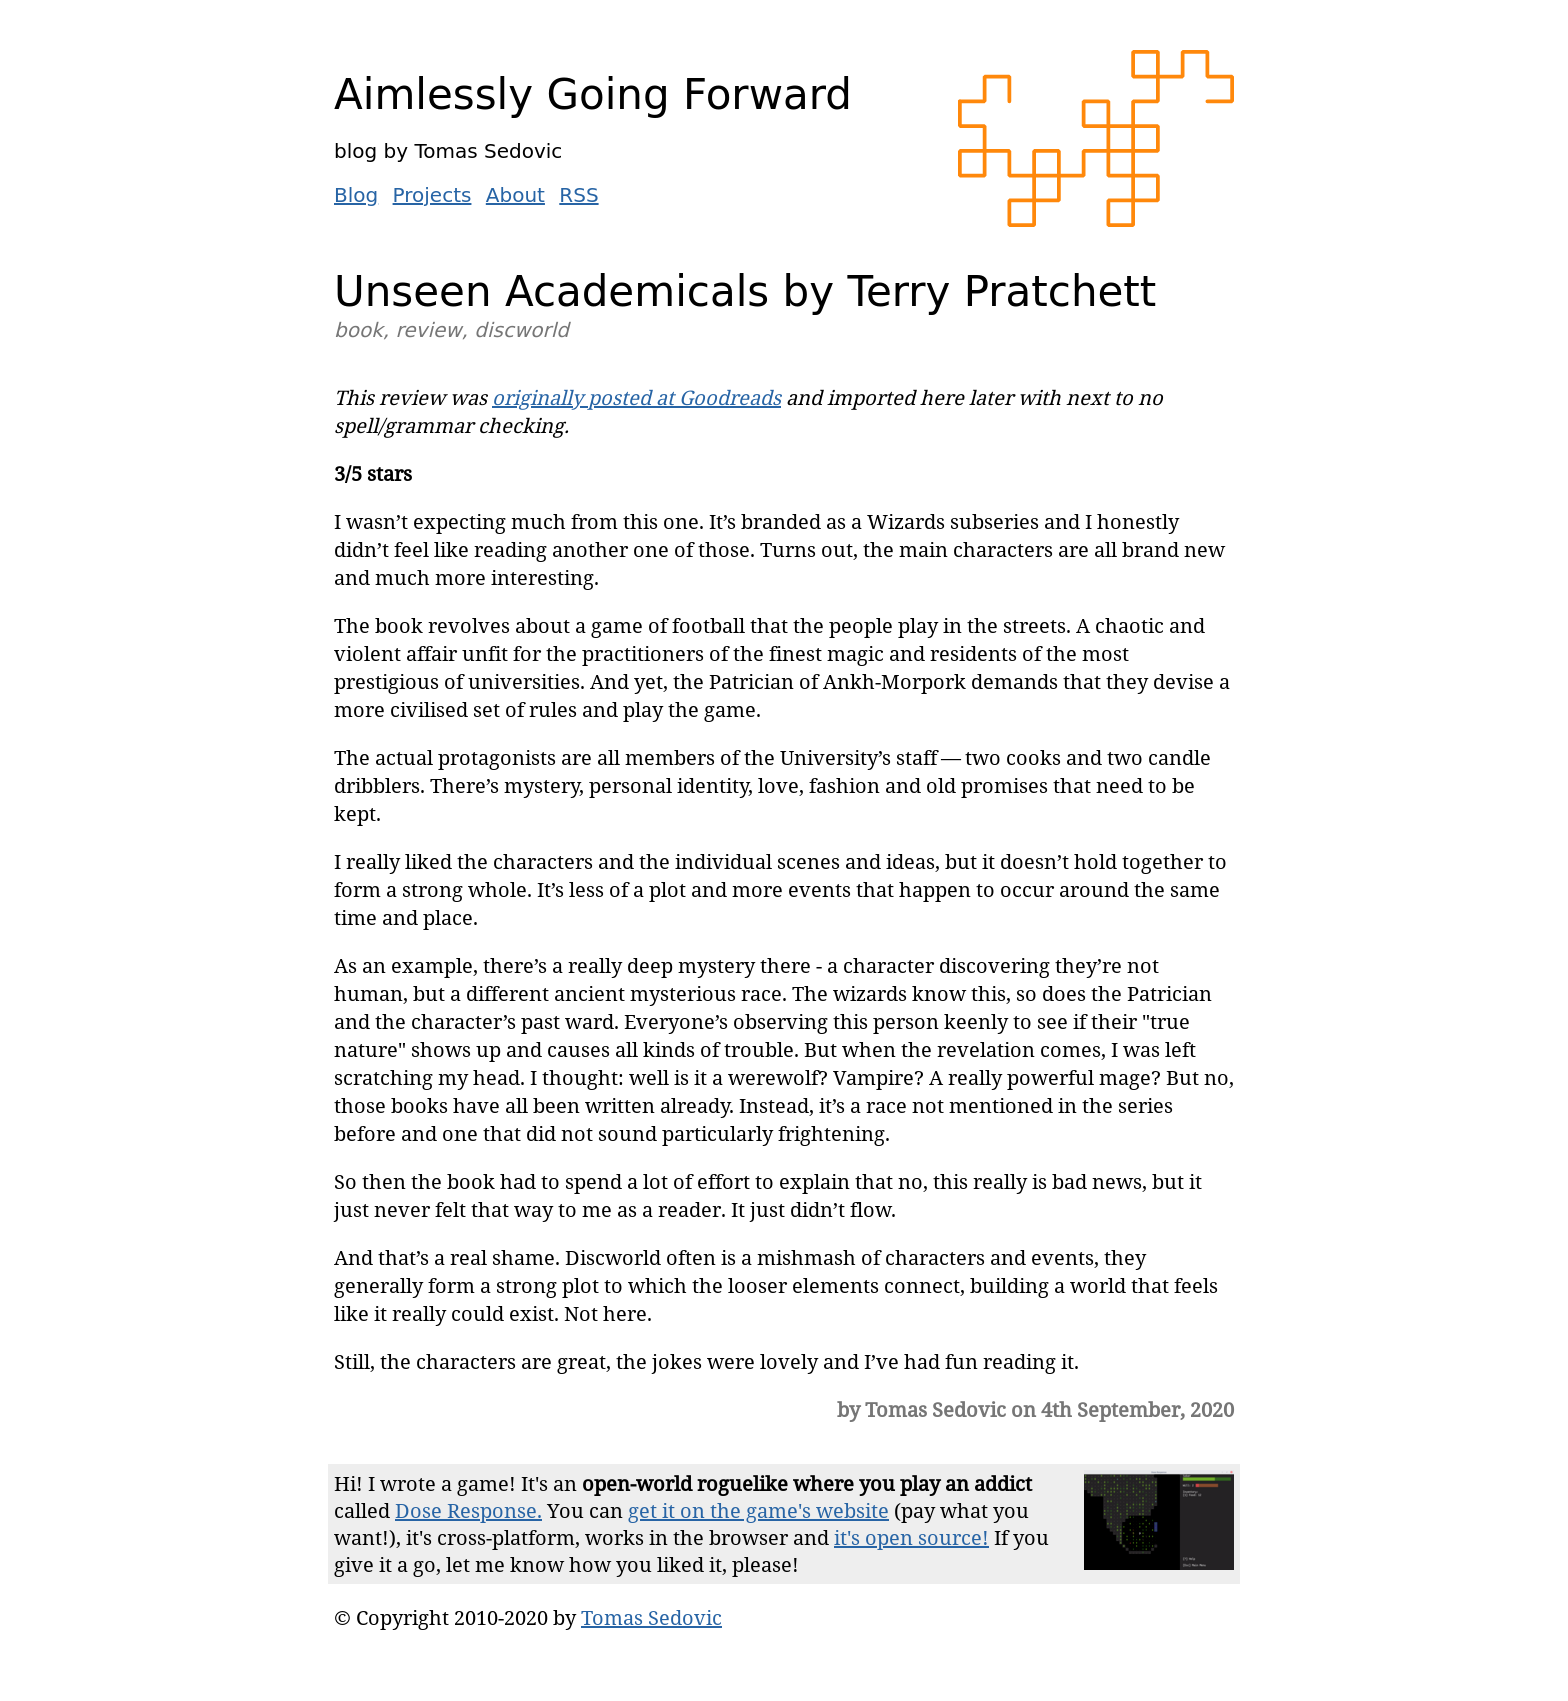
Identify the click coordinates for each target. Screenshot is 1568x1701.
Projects (432, 195)
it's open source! (911, 1537)
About (515, 195)
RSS (578, 195)
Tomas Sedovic (651, 1617)
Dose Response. (468, 1510)
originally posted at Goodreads (636, 397)
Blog (356, 195)
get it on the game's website (758, 1510)
